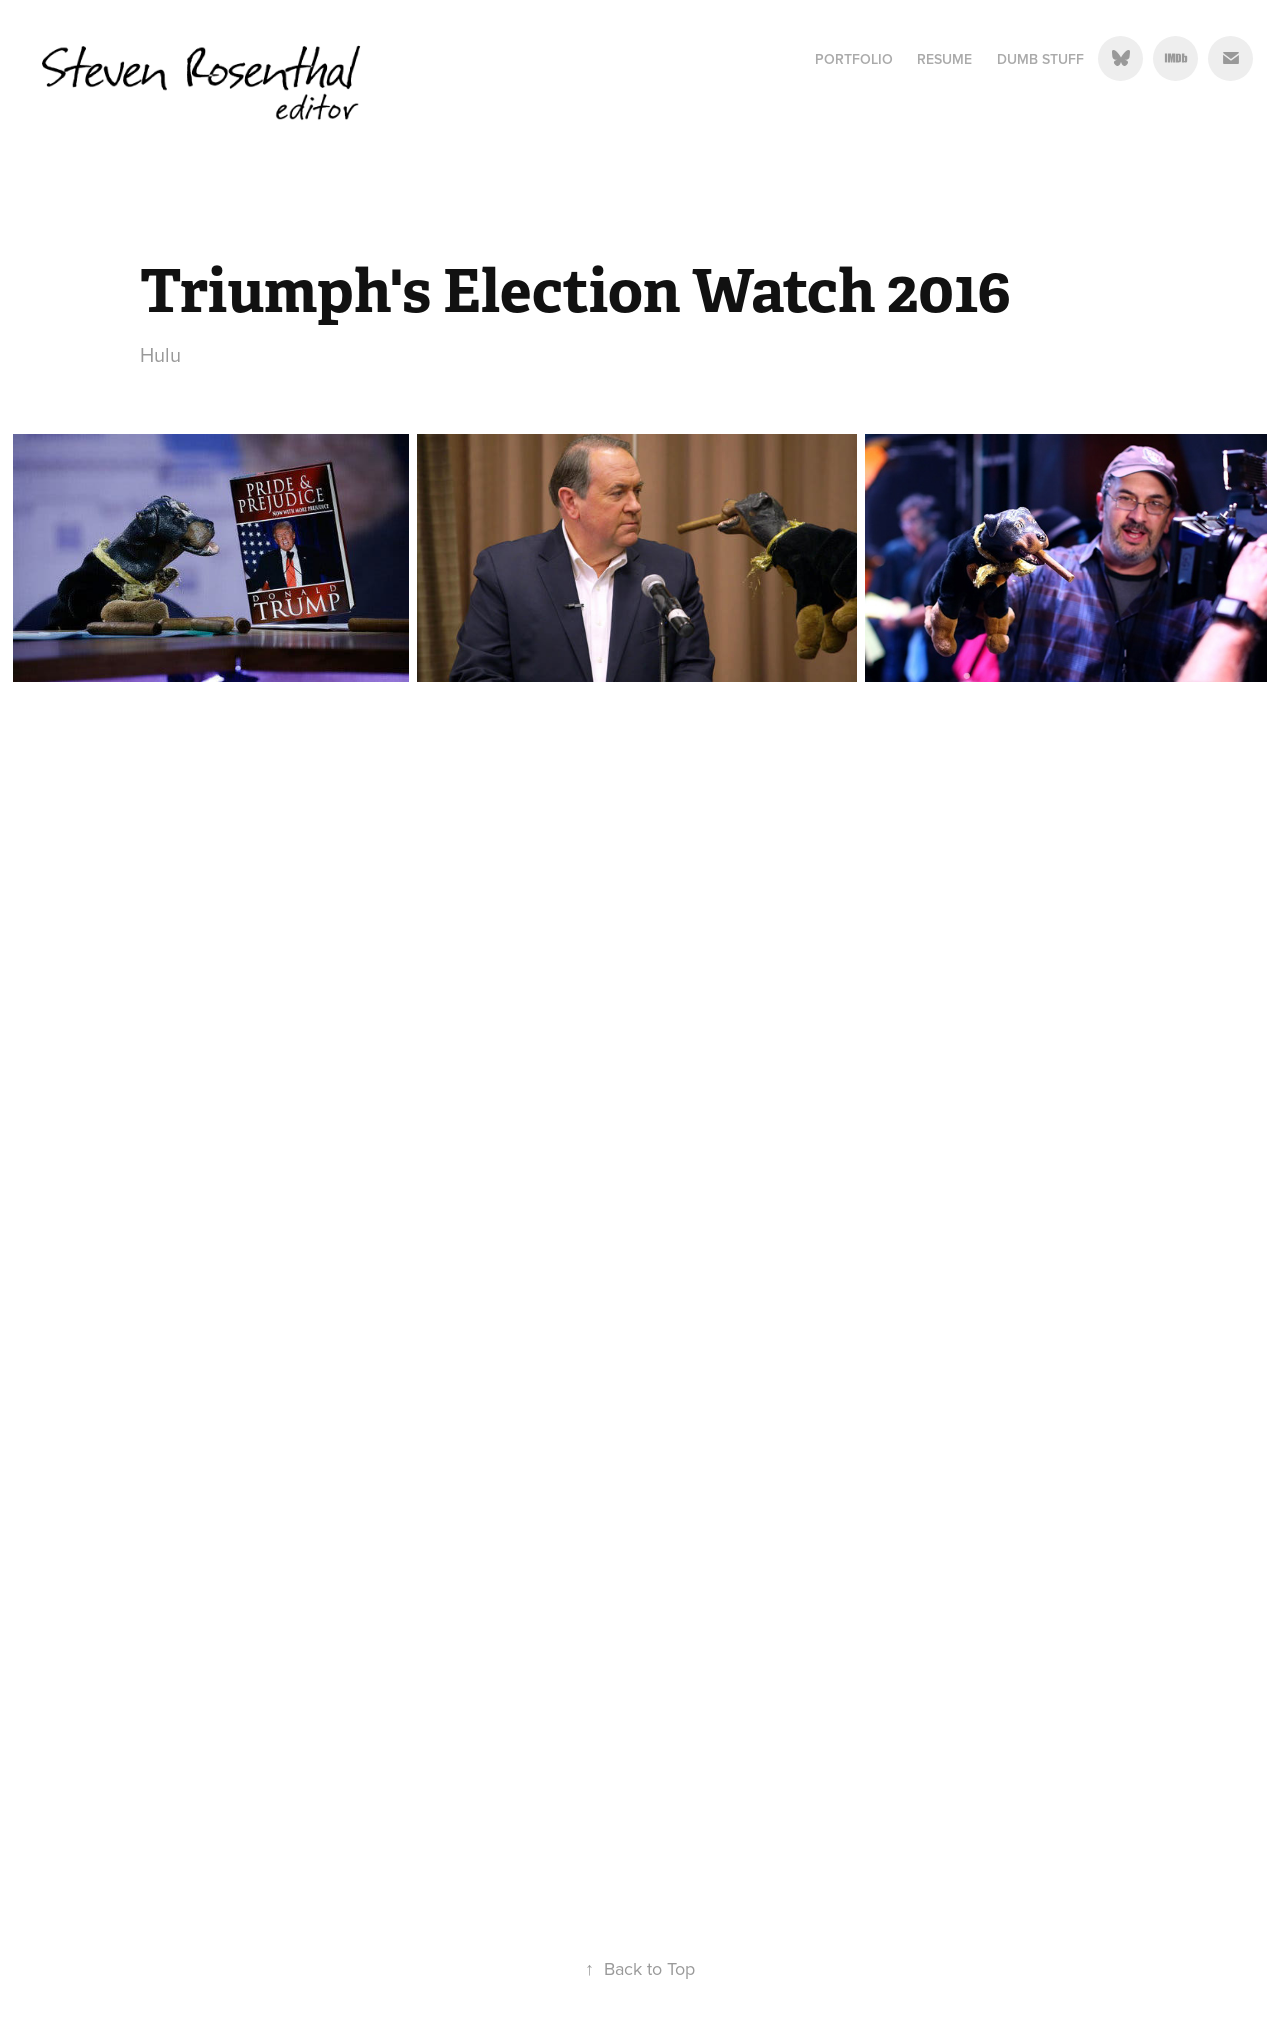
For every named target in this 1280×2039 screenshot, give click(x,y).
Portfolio (854, 59)
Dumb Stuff (1040, 59)
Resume (944, 59)
